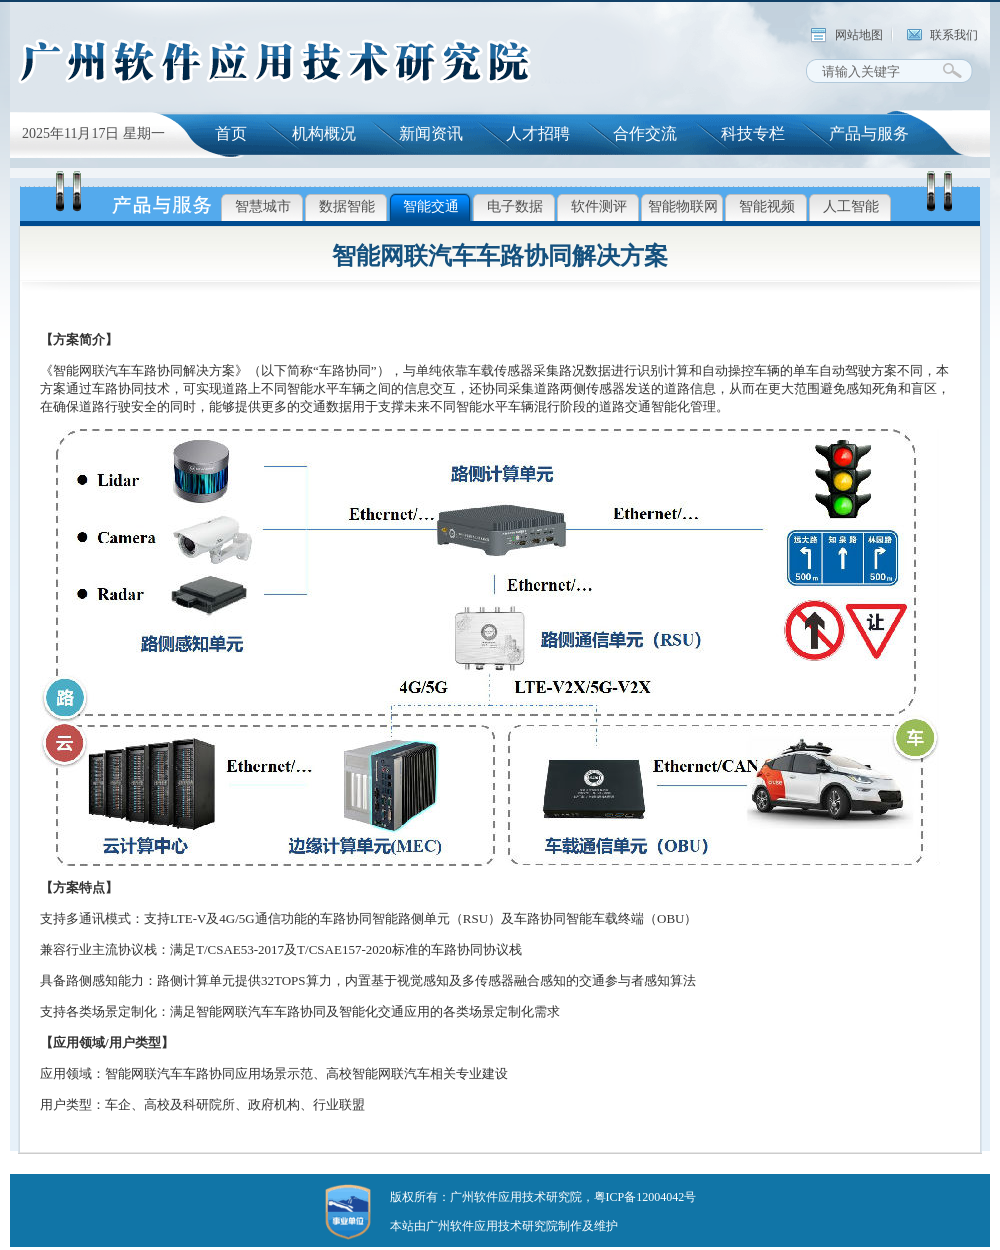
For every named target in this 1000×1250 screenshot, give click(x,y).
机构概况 (324, 133)
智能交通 (431, 206)
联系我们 (954, 35)
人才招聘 (538, 133)
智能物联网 (683, 206)
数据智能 (347, 206)
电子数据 (515, 206)
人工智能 (851, 206)
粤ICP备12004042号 (645, 1197)
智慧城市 (263, 206)
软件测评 (599, 206)
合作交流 (645, 133)
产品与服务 (869, 133)
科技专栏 (753, 133)
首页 (231, 133)
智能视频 (767, 206)
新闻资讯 (431, 133)
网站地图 (859, 35)
